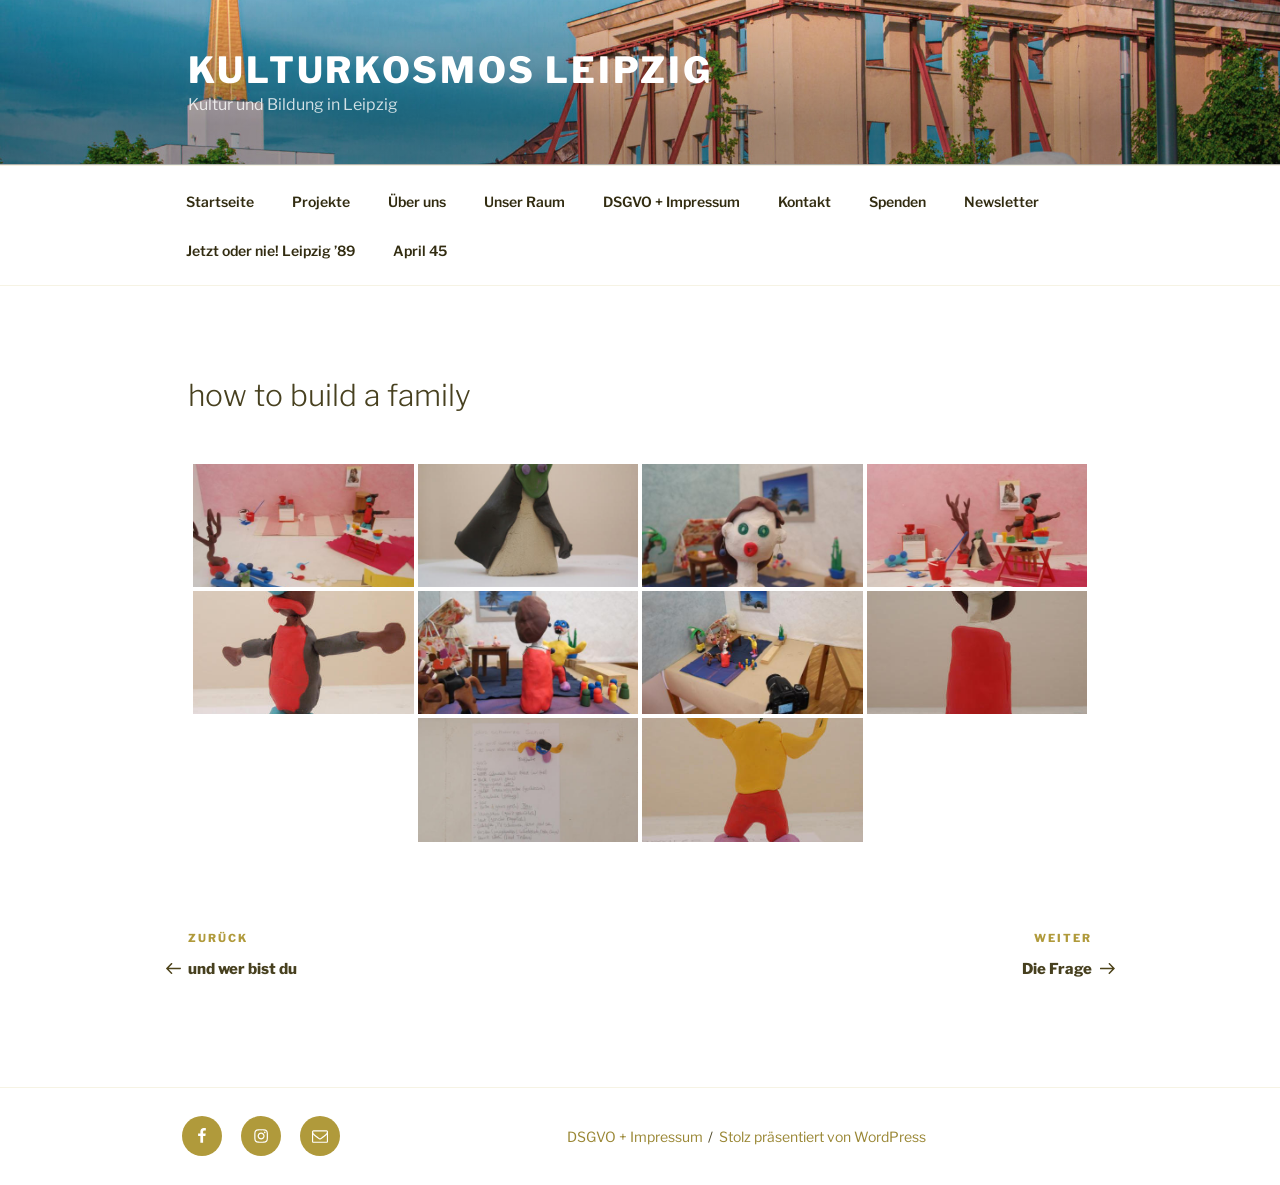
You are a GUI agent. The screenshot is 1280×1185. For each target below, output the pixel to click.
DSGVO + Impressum (671, 201)
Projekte (321, 201)
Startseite (220, 201)
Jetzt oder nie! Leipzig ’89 (270, 250)
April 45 (420, 250)
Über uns (417, 201)
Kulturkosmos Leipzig (450, 70)
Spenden (897, 201)
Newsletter (1001, 201)
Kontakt (804, 201)
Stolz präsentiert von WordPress (822, 1136)
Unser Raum (524, 201)
